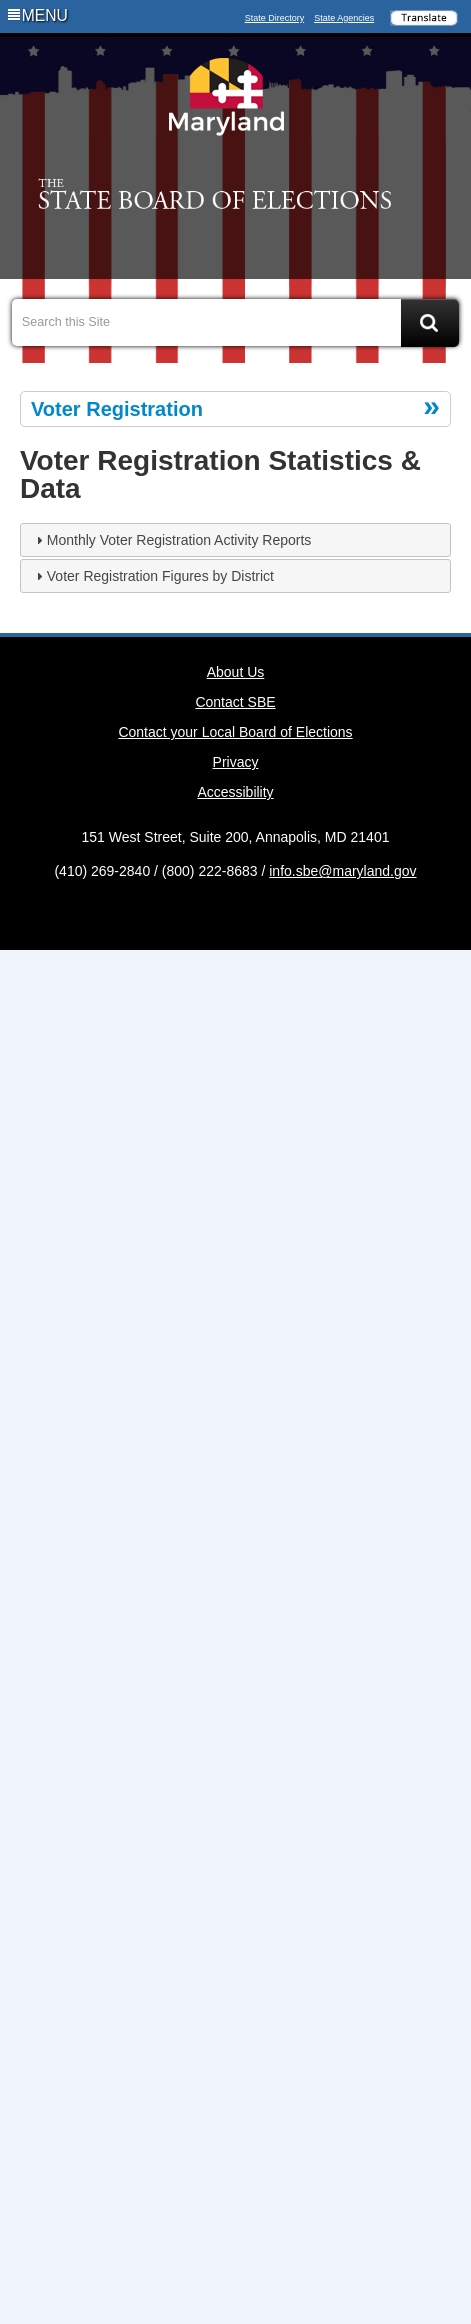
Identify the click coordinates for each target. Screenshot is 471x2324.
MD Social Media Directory (268, 913)
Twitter (236, 242)
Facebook (203, 242)
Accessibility (235, 792)
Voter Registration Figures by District (160, 576)
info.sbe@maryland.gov (342, 871)
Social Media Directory (268, 242)
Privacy (236, 762)
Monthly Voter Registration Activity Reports (179, 540)
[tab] (235, 540)
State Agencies (344, 18)
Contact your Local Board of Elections (235, 732)
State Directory (275, 18)
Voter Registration (117, 409)
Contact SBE (235, 702)
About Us (236, 672)
